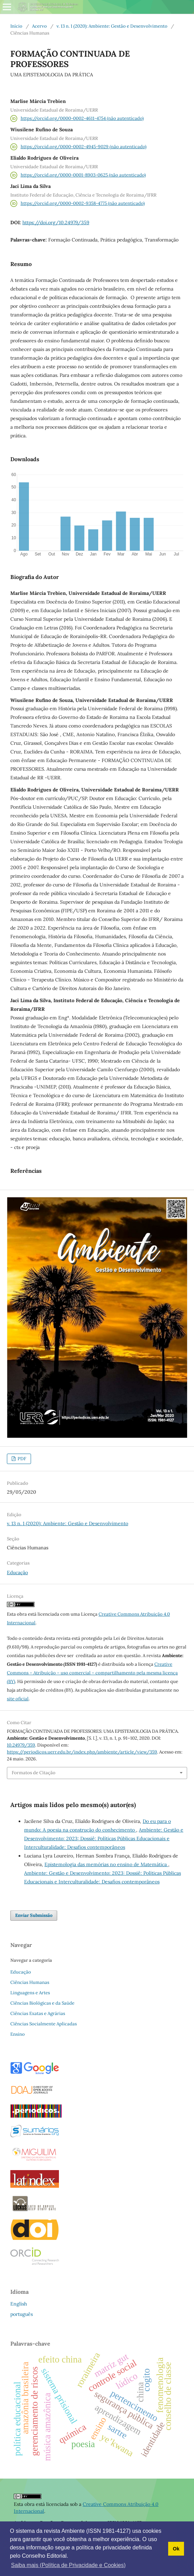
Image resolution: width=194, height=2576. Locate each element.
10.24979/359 (21, 1745)
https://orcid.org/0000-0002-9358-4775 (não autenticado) (83, 203)
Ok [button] (176, 2548)
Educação (17, 1572)
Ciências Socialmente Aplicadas (43, 2024)
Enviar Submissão (33, 1915)
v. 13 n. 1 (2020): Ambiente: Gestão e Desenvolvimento (112, 26)
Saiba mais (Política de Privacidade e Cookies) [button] (68, 2565)
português (21, 2314)
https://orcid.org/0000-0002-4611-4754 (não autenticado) (82, 118)
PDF (21, 1459)
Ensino (17, 2034)
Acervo (39, 26)
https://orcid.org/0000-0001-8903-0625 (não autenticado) (83, 175)
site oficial (18, 1699)
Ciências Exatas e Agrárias (37, 2013)
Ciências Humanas (29, 1982)
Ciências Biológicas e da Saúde (42, 2003)
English (18, 2304)
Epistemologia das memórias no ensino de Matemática (106, 1864)
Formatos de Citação (33, 1773)
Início (16, 26)
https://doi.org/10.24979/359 (55, 222)
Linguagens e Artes (30, 1993)
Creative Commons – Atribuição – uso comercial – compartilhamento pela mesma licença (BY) (92, 1672)
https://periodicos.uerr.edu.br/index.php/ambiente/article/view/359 (82, 1752)
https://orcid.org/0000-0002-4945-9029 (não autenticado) (83, 147)
